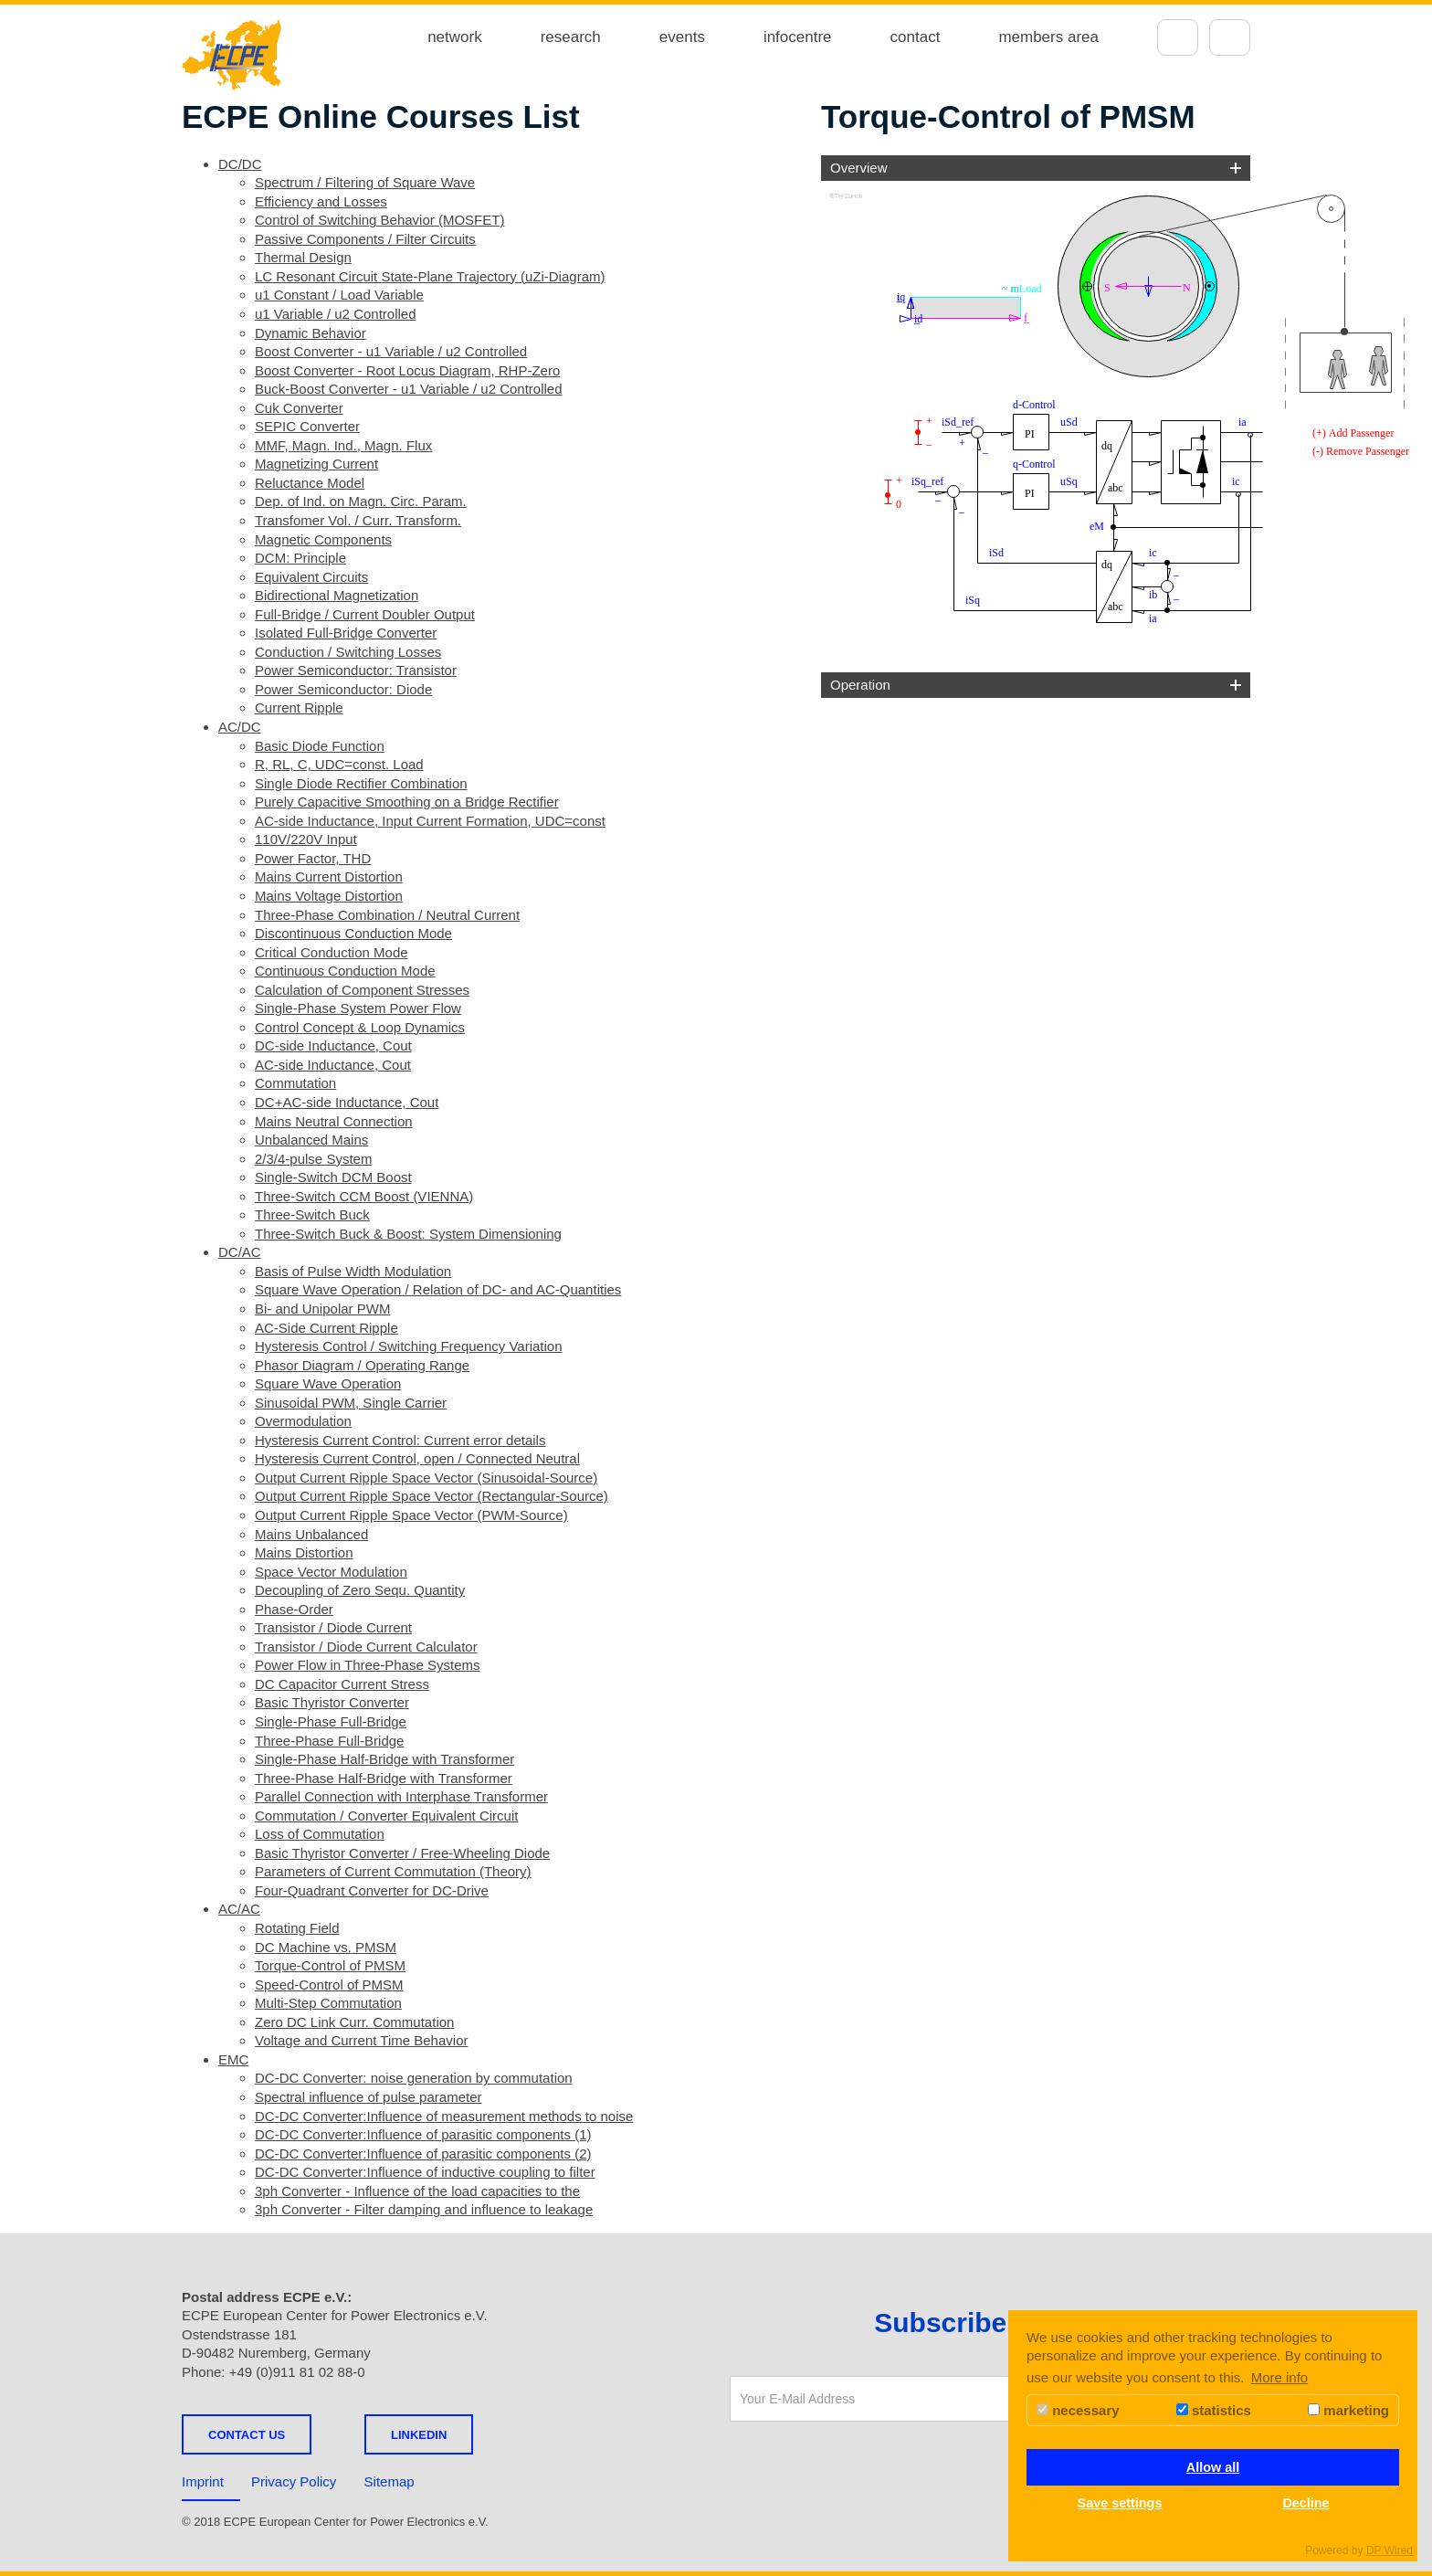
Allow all (1212, 2467)
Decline (1305, 2503)
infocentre (797, 37)
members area (1048, 37)
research (571, 37)
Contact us (246, 2435)
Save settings (1120, 2503)
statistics (1213, 2410)
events (682, 37)
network (454, 37)
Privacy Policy (293, 2481)
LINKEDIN (419, 2435)
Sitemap (389, 2481)
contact (915, 37)
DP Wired (1389, 2550)
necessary (1078, 2410)
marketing (1348, 2410)
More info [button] (1280, 2377)
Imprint (203, 2481)
